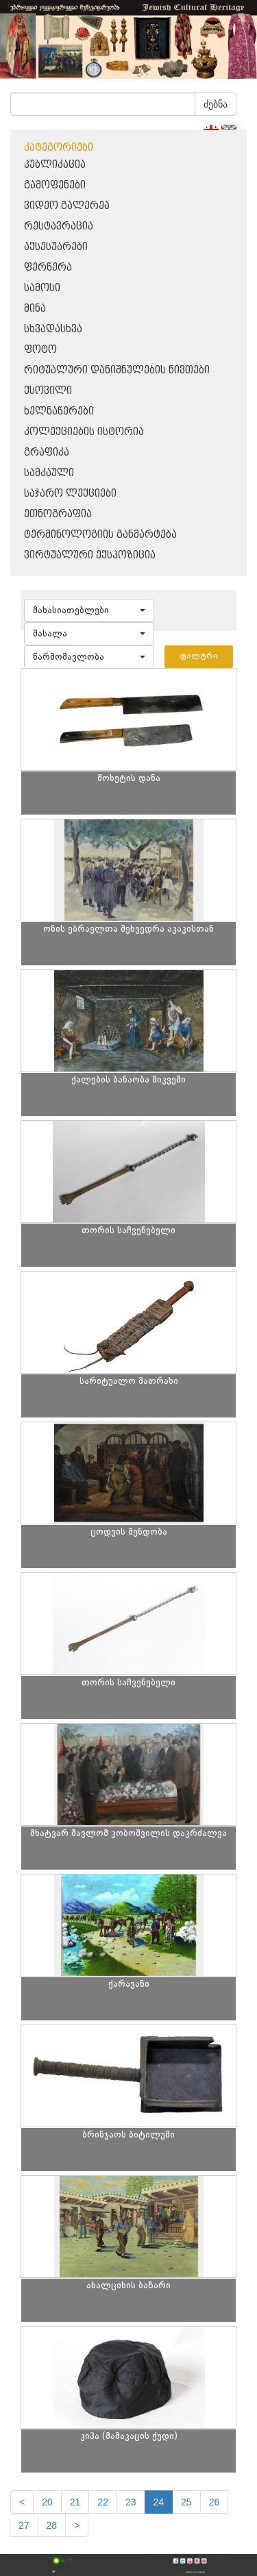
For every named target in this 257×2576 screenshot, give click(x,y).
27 (24, 2525)
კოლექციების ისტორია (84, 432)
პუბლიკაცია (55, 165)
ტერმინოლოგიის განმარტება (100, 535)
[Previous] (22, 2502)
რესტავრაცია (58, 226)
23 (130, 2502)
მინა (35, 308)
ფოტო (40, 350)
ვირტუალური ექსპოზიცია (90, 555)
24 (159, 2502)
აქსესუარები (56, 247)
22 (102, 2502)
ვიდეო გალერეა (67, 206)
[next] (76, 2525)
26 (214, 2502)
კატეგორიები (58, 147)
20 (47, 2502)
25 (186, 2502)
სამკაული (49, 473)
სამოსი (42, 288)
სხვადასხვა (53, 329)
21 (75, 2502)
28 (52, 2525)
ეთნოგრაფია (58, 514)
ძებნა (216, 104)
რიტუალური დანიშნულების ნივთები (117, 370)
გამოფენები (55, 185)
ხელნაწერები (59, 411)
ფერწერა (48, 267)
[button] (89, 610)
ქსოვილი (48, 391)
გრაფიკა (46, 452)
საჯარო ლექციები (70, 493)
